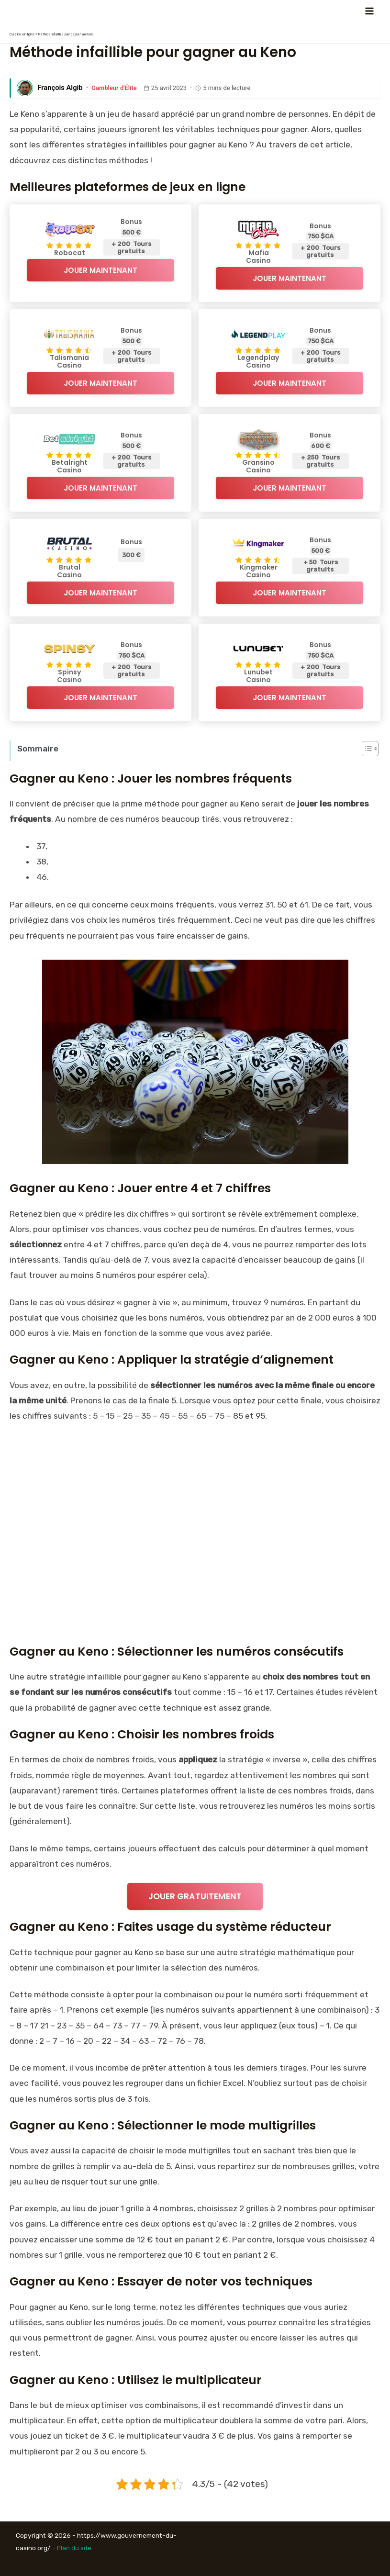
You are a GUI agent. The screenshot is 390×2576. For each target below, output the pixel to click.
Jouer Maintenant (100, 270)
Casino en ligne (20, 34)
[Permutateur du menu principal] (369, 11)
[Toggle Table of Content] (365, 748)
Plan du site (74, 2548)
